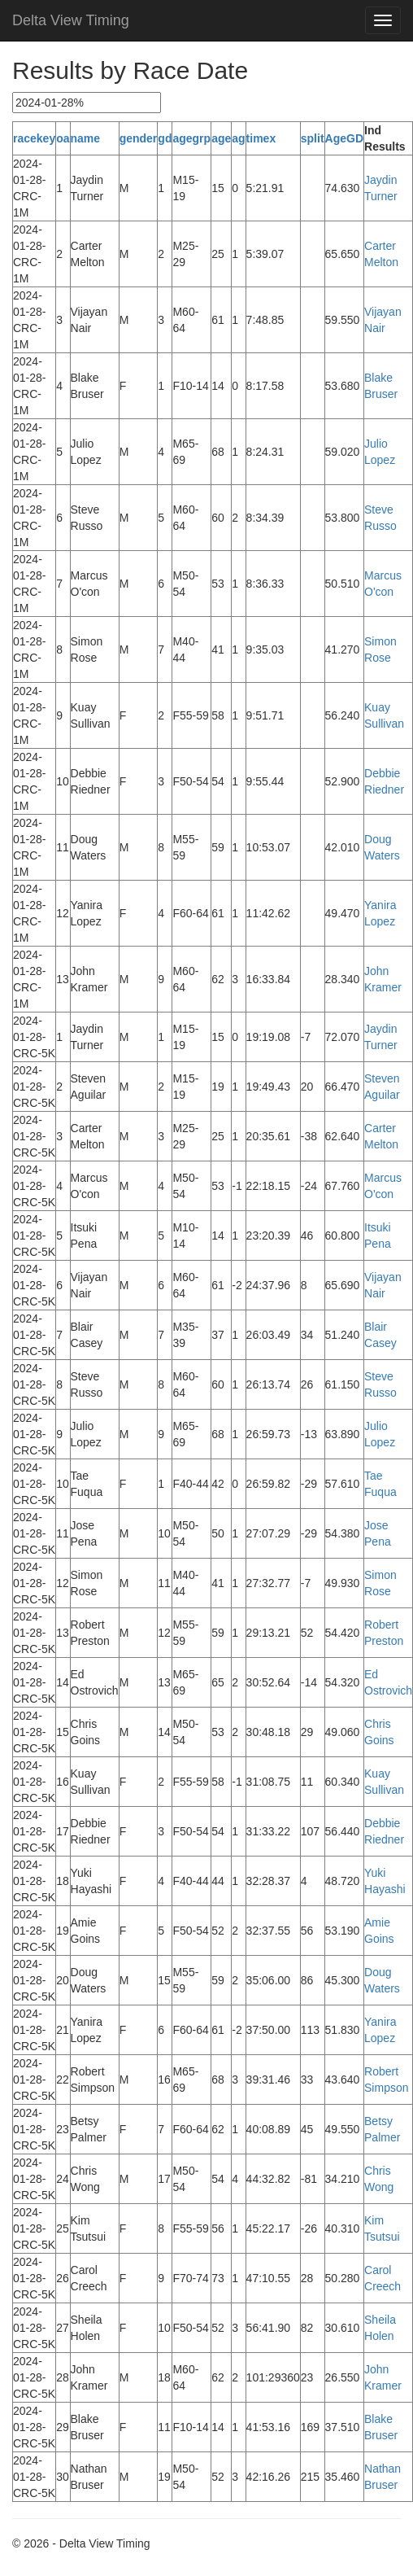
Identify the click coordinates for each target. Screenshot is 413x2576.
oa (62, 138)
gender (139, 138)
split (312, 138)
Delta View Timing (70, 20)
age (221, 138)
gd (165, 138)
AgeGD (344, 138)
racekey (34, 138)
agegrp (191, 138)
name (86, 138)
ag (238, 138)
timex (261, 138)
